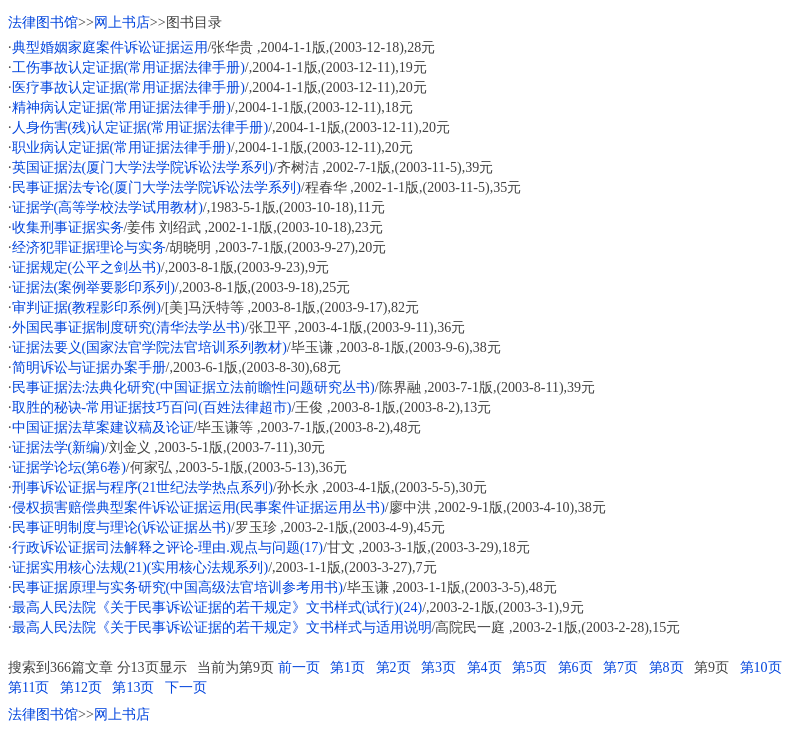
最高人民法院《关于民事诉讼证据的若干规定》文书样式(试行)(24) (217, 607)
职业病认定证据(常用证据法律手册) (121, 147)
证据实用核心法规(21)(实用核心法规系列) (140, 567)
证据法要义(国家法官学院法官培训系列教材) (149, 347)
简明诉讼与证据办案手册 (89, 367)
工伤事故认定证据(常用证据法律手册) (128, 67)
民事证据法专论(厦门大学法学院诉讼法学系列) (156, 187)
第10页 (761, 667)
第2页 (393, 667)
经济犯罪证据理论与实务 (89, 247)
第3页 (438, 667)
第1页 (347, 667)
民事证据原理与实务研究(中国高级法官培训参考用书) (177, 587)
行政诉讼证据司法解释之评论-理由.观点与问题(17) (168, 547)
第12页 (81, 687)
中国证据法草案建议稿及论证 (103, 427)
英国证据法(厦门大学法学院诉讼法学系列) (142, 167)
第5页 (529, 667)
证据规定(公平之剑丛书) (86, 267)
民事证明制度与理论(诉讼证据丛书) (121, 527)
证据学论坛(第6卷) (69, 467)
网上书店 (122, 22)
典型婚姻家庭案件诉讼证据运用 (110, 47)
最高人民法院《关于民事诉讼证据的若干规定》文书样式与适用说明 (222, 627)
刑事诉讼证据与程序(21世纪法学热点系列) (142, 487)
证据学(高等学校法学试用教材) (107, 207)
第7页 (620, 667)
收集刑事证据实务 (68, 227)
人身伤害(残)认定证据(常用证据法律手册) (140, 127)
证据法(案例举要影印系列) (93, 287)
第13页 (133, 687)
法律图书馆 (43, 22)
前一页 (299, 667)
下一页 (186, 687)
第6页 (575, 667)
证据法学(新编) (58, 447)
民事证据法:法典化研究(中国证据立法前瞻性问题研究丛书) (193, 387)
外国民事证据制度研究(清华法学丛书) (128, 327)
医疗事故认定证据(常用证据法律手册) (128, 87)
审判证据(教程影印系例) (86, 307)
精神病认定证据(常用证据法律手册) (121, 107)
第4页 (484, 667)
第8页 (666, 667)
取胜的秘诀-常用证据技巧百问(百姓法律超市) (152, 407)
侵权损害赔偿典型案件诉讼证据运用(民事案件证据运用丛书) (198, 507)
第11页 (28, 687)
